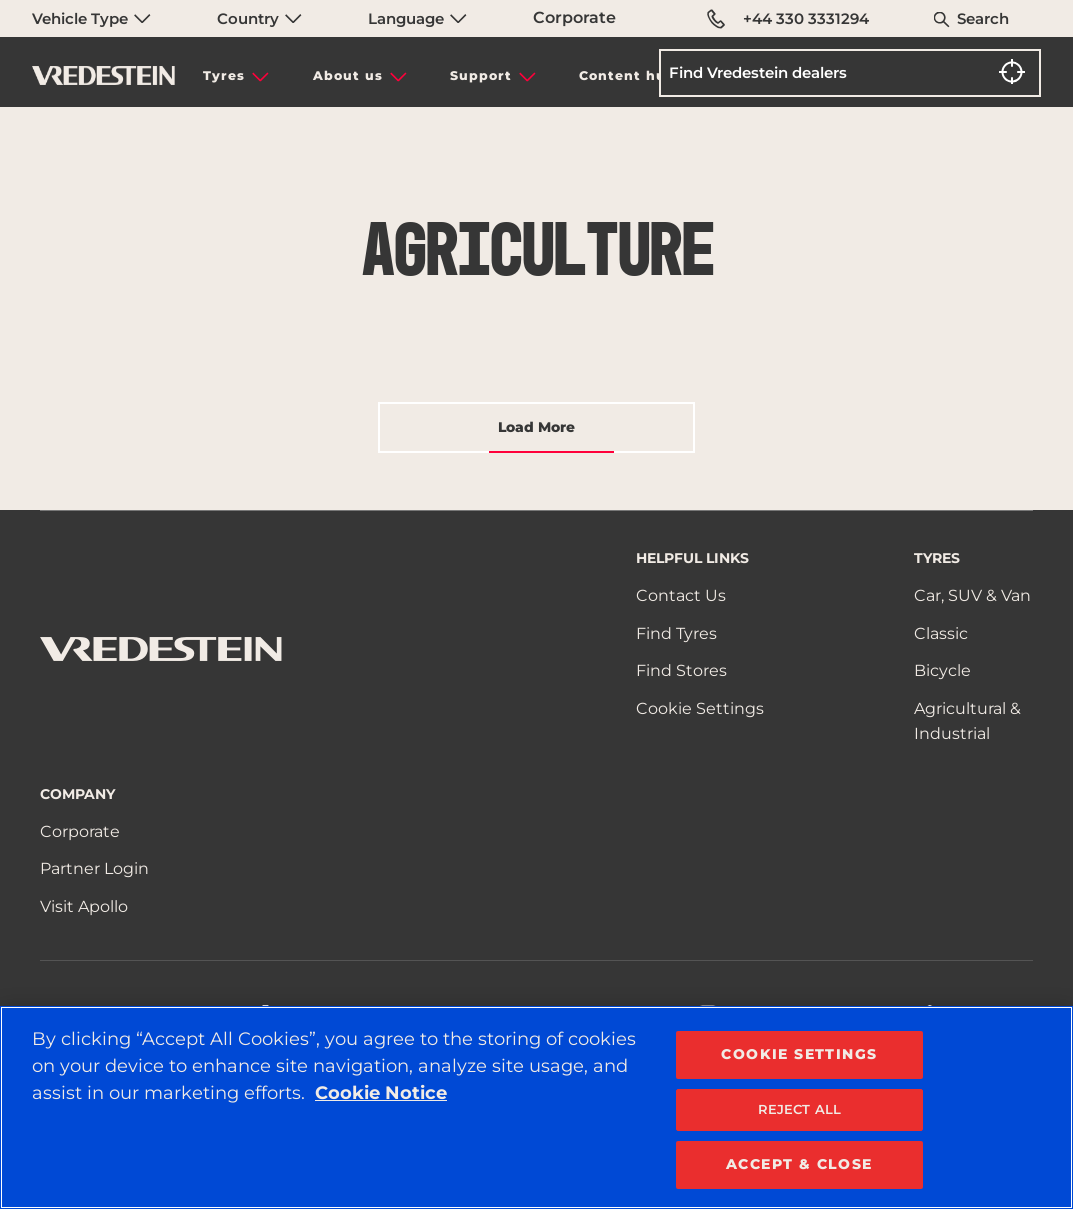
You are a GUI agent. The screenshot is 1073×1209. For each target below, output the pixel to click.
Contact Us (681, 595)
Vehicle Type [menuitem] (91, 18)
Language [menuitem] (417, 18)
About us (348, 75)
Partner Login (94, 868)
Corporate (574, 17)
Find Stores (681, 670)
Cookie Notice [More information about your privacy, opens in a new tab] (381, 1093)
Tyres (224, 75)
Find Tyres (676, 633)
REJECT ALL (799, 1109)
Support (481, 75)
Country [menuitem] (259, 18)
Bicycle (942, 670)
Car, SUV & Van (972, 595)
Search (983, 18)
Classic (941, 633)
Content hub (627, 75)
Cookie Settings (700, 708)
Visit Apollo (84, 906)
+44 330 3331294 (788, 19)
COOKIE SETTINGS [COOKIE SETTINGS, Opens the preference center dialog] (799, 1054)
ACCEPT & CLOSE (799, 1164)
